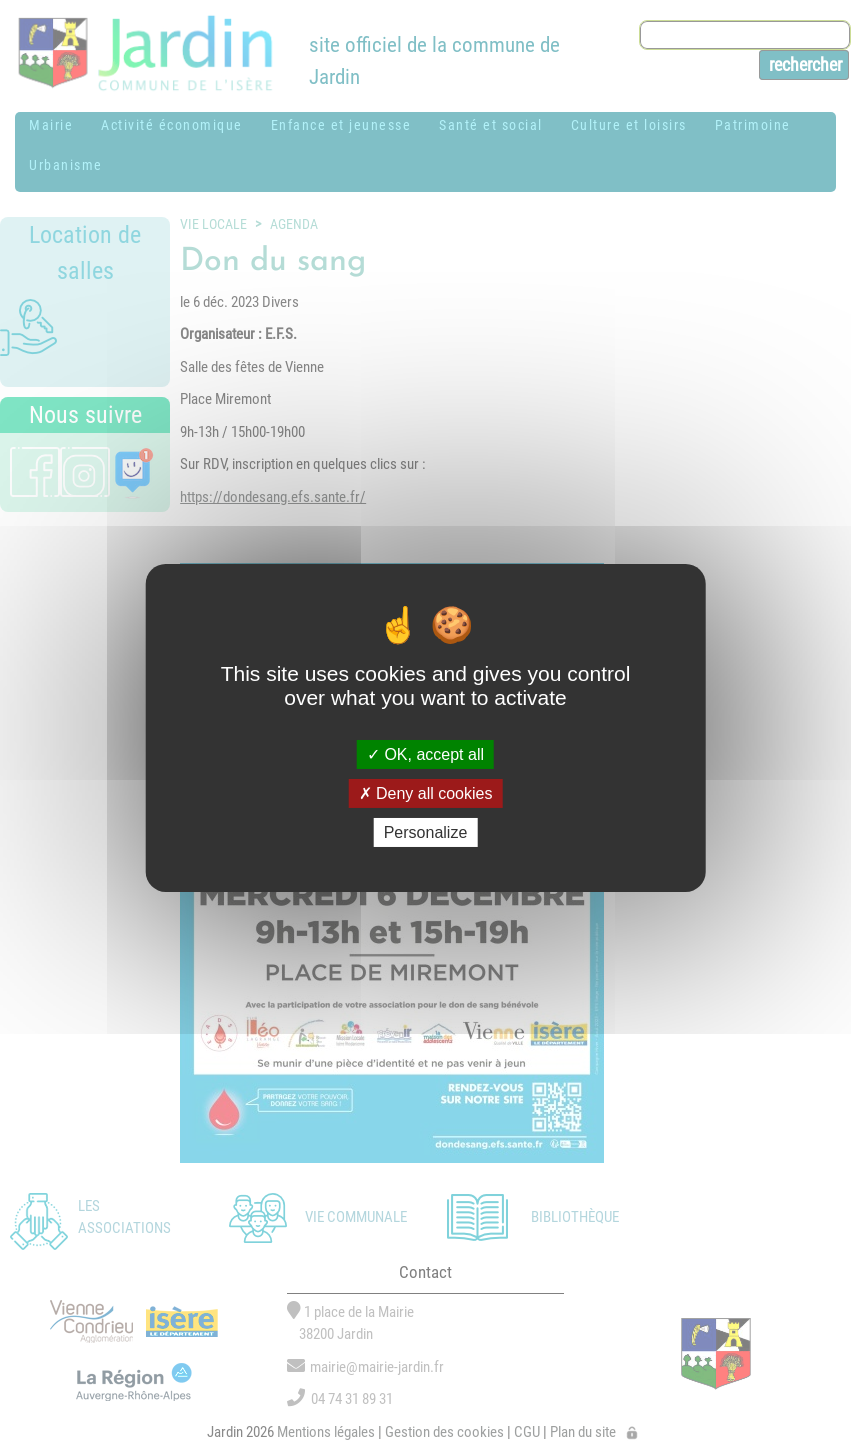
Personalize (426, 832)
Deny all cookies (426, 793)
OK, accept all (425, 753)
